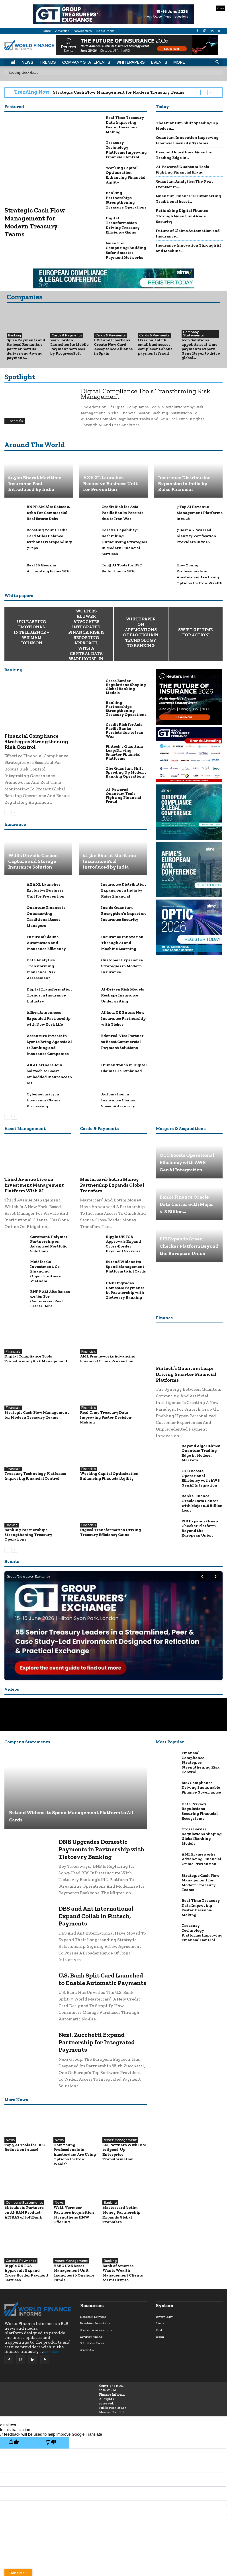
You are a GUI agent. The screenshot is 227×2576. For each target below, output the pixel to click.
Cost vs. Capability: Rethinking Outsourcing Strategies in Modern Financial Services (124, 541)
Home (46, 31)
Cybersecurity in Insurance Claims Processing (44, 1100)
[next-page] (14, 812)
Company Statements (86, 62)
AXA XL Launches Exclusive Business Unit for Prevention (110, 483)
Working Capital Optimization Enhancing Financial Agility (125, 175)
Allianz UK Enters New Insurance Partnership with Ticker (123, 1018)
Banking (14, 335)
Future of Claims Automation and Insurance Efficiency (46, 942)
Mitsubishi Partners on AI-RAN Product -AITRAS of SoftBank (24, 2212)
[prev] (203, 92)
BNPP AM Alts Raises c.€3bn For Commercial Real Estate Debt (48, 512)
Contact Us (87, 2350)
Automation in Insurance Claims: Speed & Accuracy (118, 1100)
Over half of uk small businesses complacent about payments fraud (155, 347)
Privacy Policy (164, 2316)
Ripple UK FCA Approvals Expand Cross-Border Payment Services (123, 1243)
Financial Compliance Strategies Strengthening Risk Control (36, 741)
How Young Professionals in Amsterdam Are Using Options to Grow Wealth (74, 2154)
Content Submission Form (96, 2330)
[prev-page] (7, 812)
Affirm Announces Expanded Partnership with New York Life (48, 1018)
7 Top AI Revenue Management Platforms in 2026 (199, 512)
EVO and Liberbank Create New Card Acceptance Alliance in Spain (113, 347)
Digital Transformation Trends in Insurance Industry (49, 995)
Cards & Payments (67, 335)
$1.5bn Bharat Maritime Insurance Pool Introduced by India (34, 483)
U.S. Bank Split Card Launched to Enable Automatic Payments (102, 1979)
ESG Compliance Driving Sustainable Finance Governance (201, 1787)
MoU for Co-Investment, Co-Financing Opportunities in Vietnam (46, 1271)
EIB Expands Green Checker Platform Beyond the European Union (189, 1246)
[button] (217, 62)
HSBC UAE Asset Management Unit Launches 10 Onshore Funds (73, 2272)
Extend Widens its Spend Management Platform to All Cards (126, 1266)
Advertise (62, 31)
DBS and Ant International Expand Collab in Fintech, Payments (96, 1916)
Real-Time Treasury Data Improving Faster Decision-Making (125, 124)
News (27, 62)
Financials (15, 421)
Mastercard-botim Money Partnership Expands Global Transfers (112, 1185)
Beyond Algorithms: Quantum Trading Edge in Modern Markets (201, 1453)
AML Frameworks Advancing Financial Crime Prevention (107, 1358)
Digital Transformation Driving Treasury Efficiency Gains (123, 225)
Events (159, 62)
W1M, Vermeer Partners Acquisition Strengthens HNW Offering (73, 2214)
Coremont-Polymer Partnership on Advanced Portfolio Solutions (49, 1243)
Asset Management (120, 2140)
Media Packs (105, 31)
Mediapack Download (93, 2316)
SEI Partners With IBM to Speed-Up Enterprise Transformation (124, 2152)
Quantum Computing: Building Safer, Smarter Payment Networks (126, 250)
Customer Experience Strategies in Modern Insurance (122, 966)
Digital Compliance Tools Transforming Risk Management (145, 394)
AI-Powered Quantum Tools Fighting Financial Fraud (123, 795)
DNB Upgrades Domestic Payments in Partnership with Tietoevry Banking (125, 1290)
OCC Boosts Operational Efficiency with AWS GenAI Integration (187, 1162)
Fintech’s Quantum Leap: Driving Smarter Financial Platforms (124, 752)
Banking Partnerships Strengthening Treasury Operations (126, 200)
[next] (210, 92)
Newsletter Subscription (95, 2323)
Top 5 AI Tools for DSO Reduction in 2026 (24, 2147)
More (179, 62)
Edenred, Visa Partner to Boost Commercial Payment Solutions (122, 1041)
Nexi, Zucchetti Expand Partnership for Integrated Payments (97, 2042)
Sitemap (161, 2323)
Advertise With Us (91, 2336)
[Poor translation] (50, 2443)
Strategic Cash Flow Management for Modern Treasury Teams (118, 92)
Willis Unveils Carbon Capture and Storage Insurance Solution (33, 861)
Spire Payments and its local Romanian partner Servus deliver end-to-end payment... (26, 349)
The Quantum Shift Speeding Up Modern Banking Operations (126, 772)
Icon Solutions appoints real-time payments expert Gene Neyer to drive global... (201, 349)
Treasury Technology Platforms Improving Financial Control (126, 149)
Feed (159, 2330)
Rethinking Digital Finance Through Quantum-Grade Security (182, 216)
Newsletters (83, 31)
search (160, 2336)
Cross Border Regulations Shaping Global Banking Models (126, 686)
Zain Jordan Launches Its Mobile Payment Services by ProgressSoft (69, 347)
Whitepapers (130, 62)
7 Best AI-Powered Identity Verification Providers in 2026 (196, 535)
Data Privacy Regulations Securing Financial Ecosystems (200, 1811)
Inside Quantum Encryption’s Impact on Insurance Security (123, 913)
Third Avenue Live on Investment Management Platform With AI (34, 1185)
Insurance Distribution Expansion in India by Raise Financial (184, 483)
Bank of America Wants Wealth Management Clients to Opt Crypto (122, 2272)
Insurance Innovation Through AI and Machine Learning (122, 942)
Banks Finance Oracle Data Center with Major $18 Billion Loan (202, 1503)
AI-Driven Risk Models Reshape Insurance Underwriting (122, 995)
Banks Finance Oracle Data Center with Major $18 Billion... (186, 1204)
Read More (51, 2352)
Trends (47, 62)
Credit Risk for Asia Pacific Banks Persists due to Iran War (122, 512)
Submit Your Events (92, 2343)
